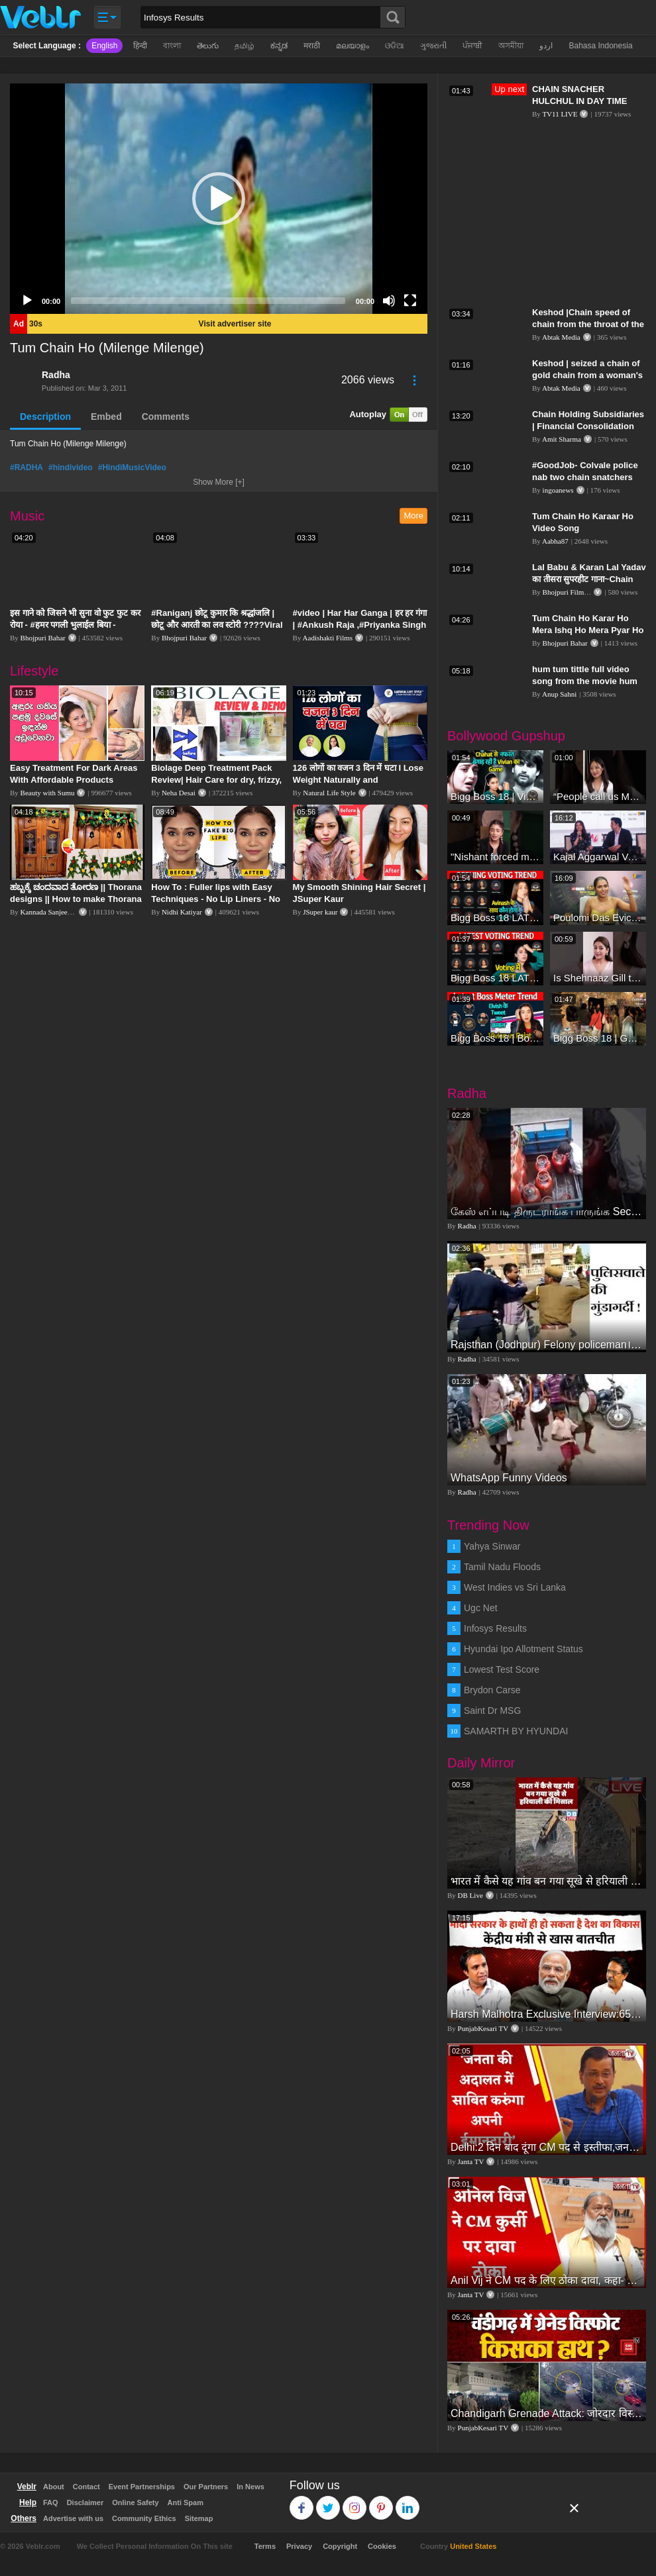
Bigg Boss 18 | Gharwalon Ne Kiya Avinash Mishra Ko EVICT (598, 1038)
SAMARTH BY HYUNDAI (516, 1731)
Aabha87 (555, 541)
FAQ (50, 2502)
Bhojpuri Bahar (43, 638)
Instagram (354, 2501)
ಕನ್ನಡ (279, 45)
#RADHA (26, 467)
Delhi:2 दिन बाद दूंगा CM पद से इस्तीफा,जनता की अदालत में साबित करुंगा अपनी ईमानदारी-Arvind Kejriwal (547, 2147)
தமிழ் (244, 45)
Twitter (328, 2501)
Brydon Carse (492, 1690)
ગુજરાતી (433, 45)
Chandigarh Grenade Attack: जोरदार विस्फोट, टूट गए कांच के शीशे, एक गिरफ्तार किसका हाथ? (547, 2413)
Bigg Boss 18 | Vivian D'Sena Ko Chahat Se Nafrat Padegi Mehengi (495, 796)
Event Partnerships (142, 2487)
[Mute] (389, 300)
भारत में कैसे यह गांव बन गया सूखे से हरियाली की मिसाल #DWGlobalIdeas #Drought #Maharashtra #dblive (547, 1881)
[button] (218, 198)
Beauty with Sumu (48, 793)
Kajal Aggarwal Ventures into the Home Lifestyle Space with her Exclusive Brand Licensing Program (598, 856)
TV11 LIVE (559, 114)
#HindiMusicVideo (132, 467)
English (104, 45)
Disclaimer (85, 2502)
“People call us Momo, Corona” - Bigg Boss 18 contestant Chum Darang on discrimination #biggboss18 (598, 796)
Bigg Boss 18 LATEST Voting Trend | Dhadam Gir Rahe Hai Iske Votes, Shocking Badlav (495, 917)
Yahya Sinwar (492, 1546)
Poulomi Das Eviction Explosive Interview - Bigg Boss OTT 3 (598, 917)
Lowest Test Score (501, 1669)
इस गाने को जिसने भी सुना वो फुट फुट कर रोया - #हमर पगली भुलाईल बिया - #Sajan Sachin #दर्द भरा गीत (75, 625)
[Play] (27, 300)
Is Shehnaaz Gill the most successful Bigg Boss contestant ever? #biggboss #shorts (598, 977)
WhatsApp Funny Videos (509, 1477)
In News (250, 2487)
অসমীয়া (510, 45)
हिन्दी (140, 45)
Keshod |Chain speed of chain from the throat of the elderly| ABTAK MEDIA (588, 324)
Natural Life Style (329, 793)
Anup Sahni (559, 694)
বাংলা (172, 45)
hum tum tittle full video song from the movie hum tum (584, 681)
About (53, 2487)
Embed (106, 416)
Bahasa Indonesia (600, 45)
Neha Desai (178, 793)
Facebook (301, 2501)
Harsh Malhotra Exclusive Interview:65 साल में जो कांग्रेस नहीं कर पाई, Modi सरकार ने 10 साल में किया (547, 2014)
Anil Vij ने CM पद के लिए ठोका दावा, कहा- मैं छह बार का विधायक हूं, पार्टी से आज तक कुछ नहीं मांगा (547, 2280)
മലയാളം (352, 45)
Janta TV (471, 2161)
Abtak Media (561, 337)
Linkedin (407, 2501)
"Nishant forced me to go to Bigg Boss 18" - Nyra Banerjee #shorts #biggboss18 (495, 856)
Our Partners (206, 2487)
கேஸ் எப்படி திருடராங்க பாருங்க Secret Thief (547, 1211)
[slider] (208, 300)
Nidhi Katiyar (182, 912)
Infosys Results (495, 1628)
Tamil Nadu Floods (502, 1566)
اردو (546, 45)
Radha (56, 375)
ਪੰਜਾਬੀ (472, 45)
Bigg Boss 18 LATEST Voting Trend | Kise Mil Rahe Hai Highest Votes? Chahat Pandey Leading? (495, 977)
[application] (218, 198)
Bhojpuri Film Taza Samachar (586, 592)
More (413, 515)
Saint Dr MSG (492, 1710)
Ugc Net (481, 1608)
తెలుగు (208, 45)
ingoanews (558, 490)
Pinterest (381, 2501)
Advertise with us (73, 2518)
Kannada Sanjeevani (50, 912)
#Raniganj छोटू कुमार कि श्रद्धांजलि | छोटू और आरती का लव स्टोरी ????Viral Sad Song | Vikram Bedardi (216, 625)
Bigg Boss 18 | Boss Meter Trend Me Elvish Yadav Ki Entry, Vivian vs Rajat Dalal (495, 1038)
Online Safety (135, 2502)
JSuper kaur (320, 912)
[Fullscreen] (410, 300)
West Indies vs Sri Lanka (515, 1587)
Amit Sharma (561, 439)
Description (45, 416)
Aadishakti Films (328, 638)
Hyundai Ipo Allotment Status (523, 1649)
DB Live (470, 1895)
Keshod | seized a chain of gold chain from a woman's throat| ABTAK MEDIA (587, 375)
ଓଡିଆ (394, 45)
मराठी (311, 45)
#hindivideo (70, 467)
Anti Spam (185, 2502)
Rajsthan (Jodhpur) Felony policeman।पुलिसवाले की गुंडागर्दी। (547, 1344)
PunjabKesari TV (483, 2028)
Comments (166, 416)
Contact (86, 2487)
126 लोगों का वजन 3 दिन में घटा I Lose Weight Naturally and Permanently (358, 780)
